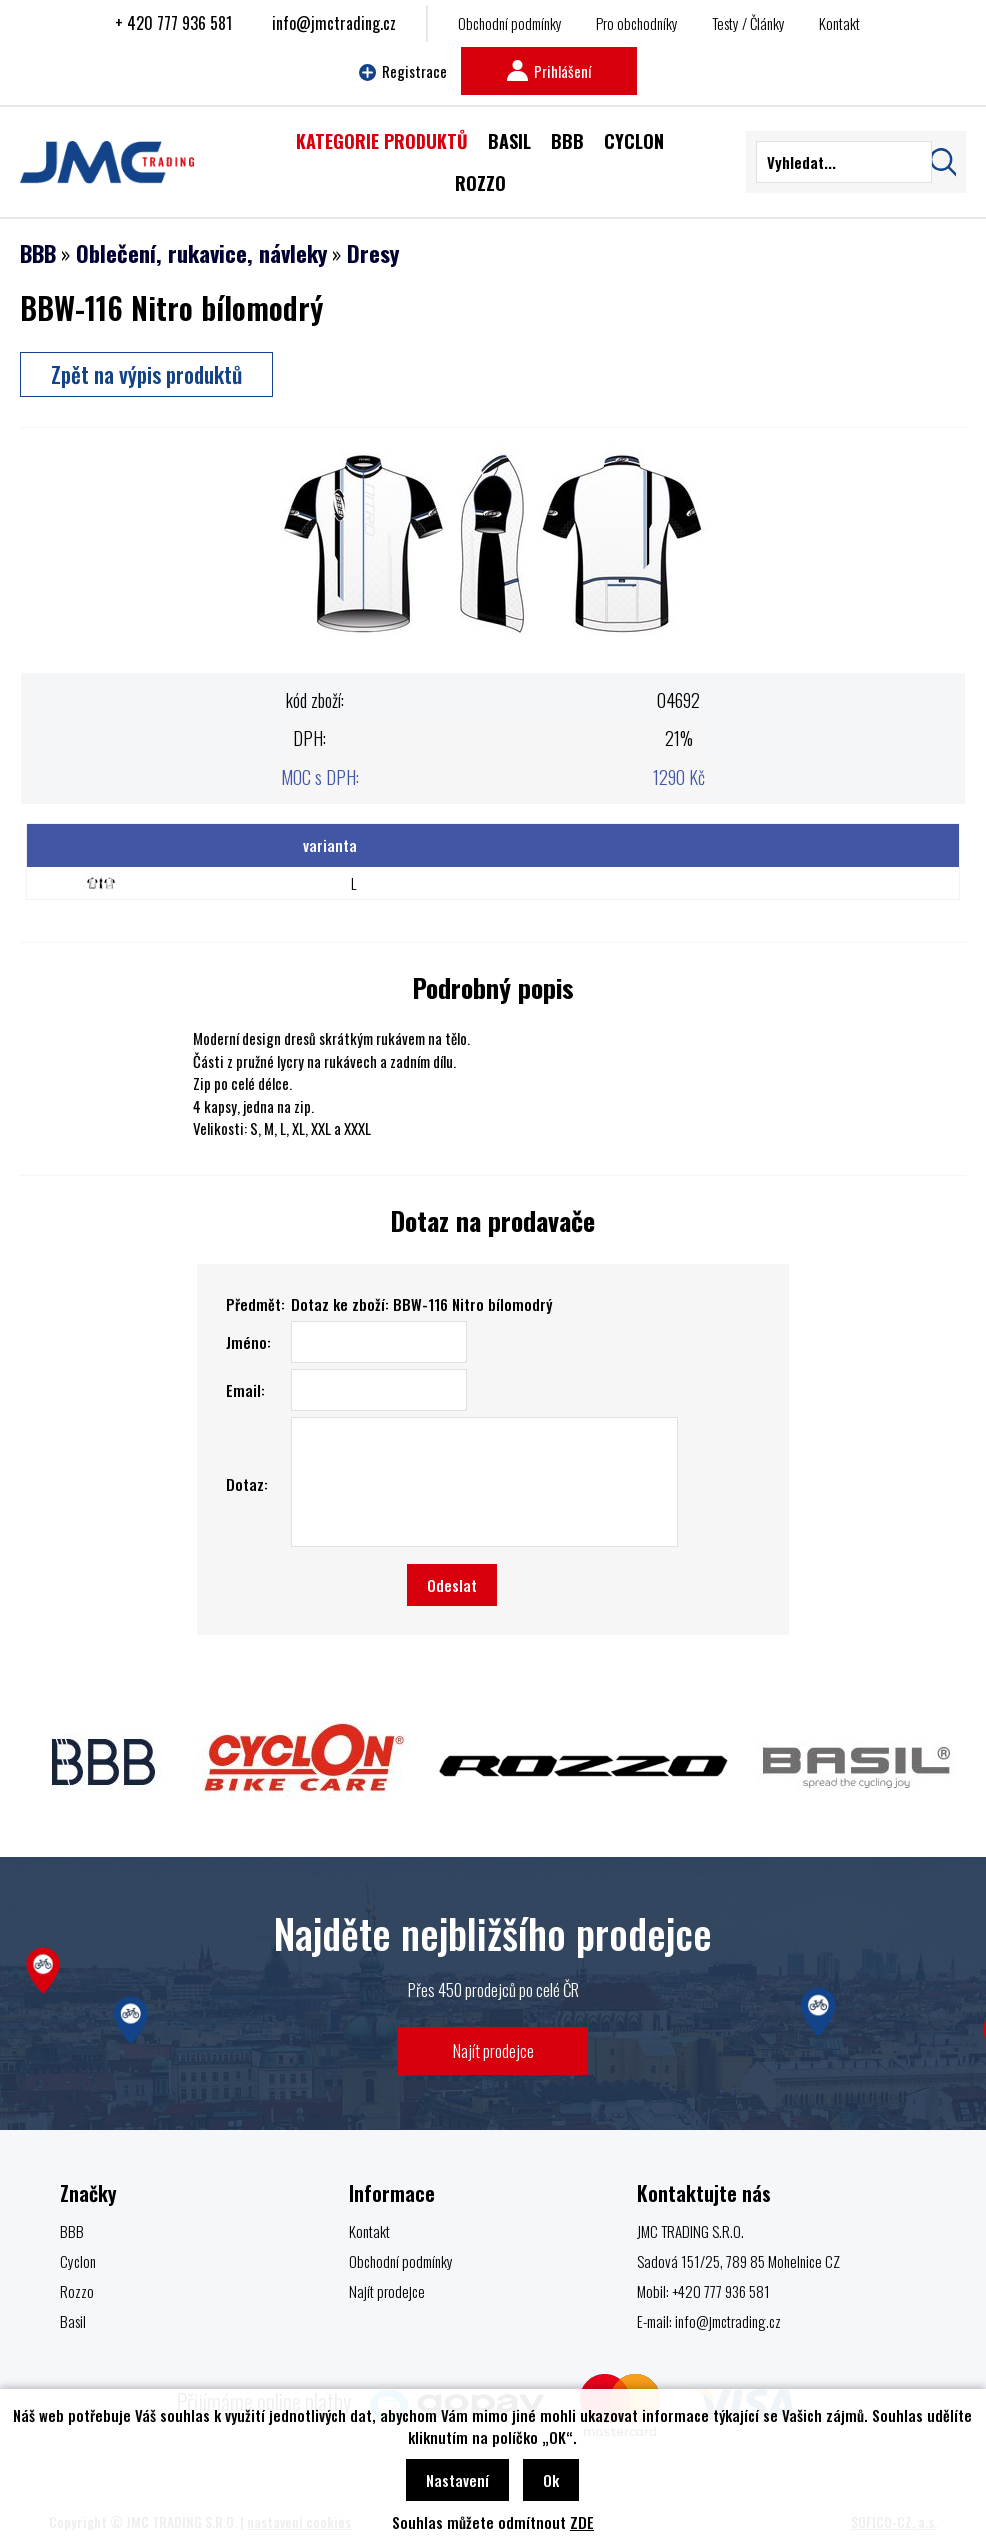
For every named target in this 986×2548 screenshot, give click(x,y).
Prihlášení (549, 71)
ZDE (582, 2522)
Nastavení (457, 2480)
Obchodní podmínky (510, 23)
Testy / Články (748, 23)
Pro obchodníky (637, 23)
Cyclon (78, 2261)
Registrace (403, 71)
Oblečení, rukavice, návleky (201, 253)
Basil (73, 2321)
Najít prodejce (493, 2050)
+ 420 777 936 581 (173, 23)
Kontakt (839, 23)
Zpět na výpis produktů (146, 374)
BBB (38, 253)
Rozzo (77, 2291)
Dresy (373, 253)
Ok (551, 2480)
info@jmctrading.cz (334, 23)
